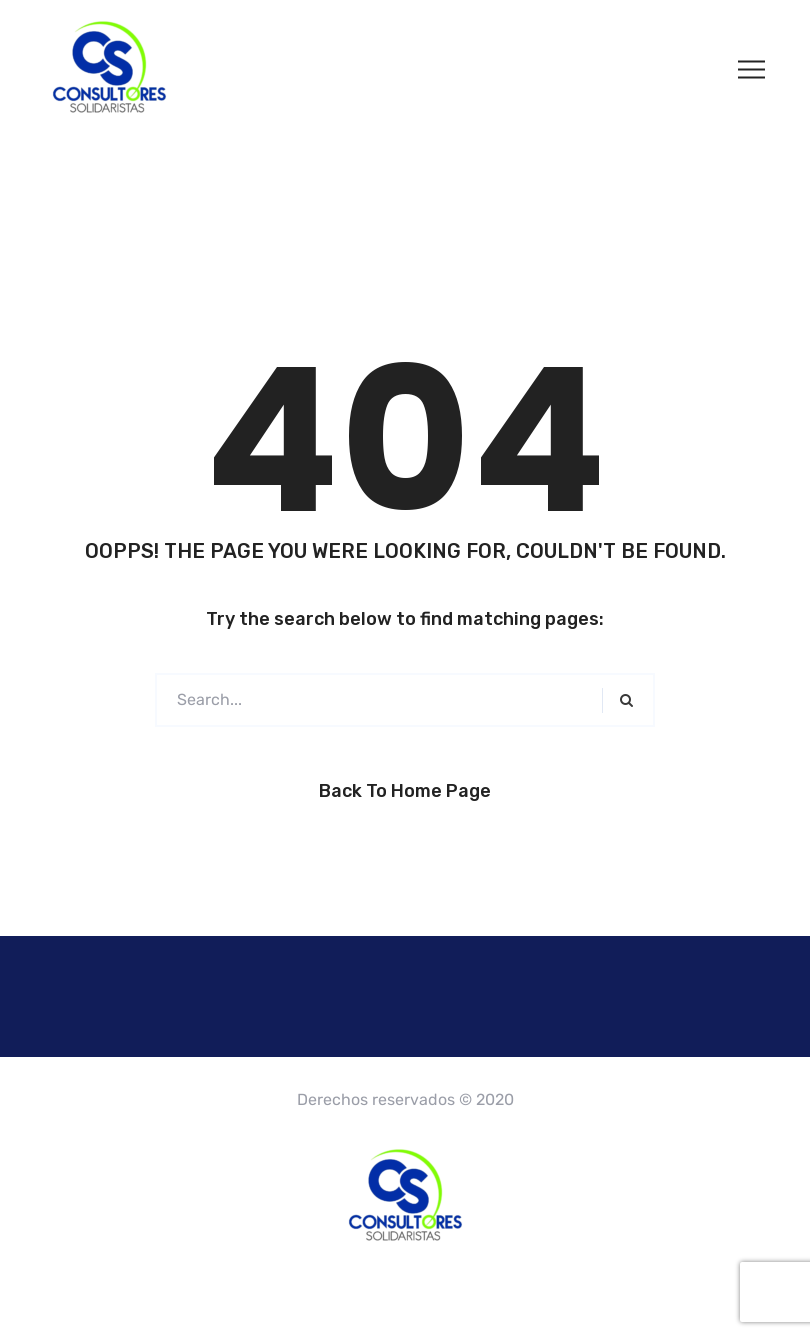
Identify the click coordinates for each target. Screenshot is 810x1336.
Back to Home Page (405, 791)
